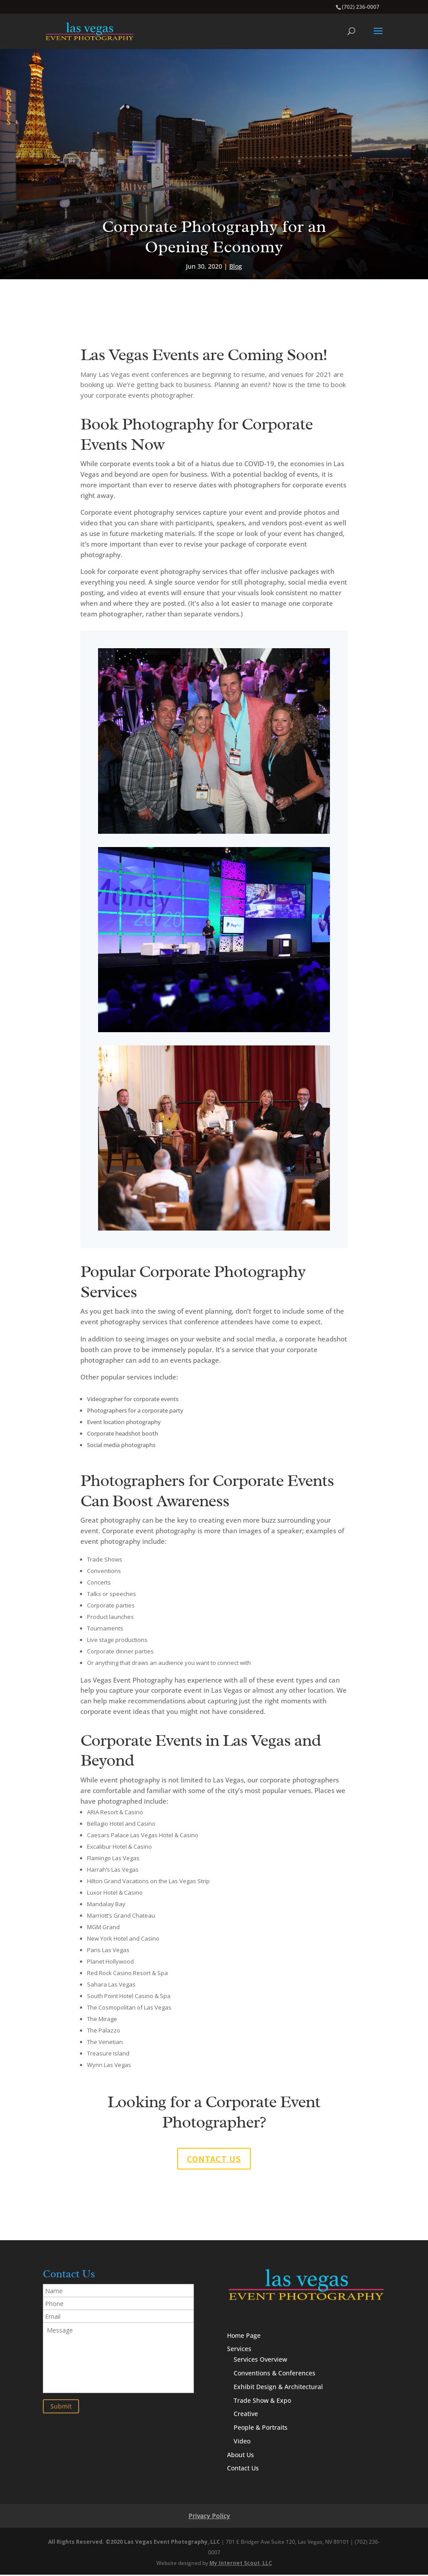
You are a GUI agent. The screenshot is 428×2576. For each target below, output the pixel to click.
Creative (246, 2415)
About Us (240, 2455)
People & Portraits (261, 2428)
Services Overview (260, 2360)
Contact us (214, 2159)
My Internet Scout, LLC (240, 2564)
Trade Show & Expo (262, 2401)
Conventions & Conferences (274, 2374)
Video (242, 2442)
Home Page (244, 2336)
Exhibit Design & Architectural (278, 2387)
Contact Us (243, 2469)
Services (239, 2350)
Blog (235, 266)
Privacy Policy (209, 2517)
